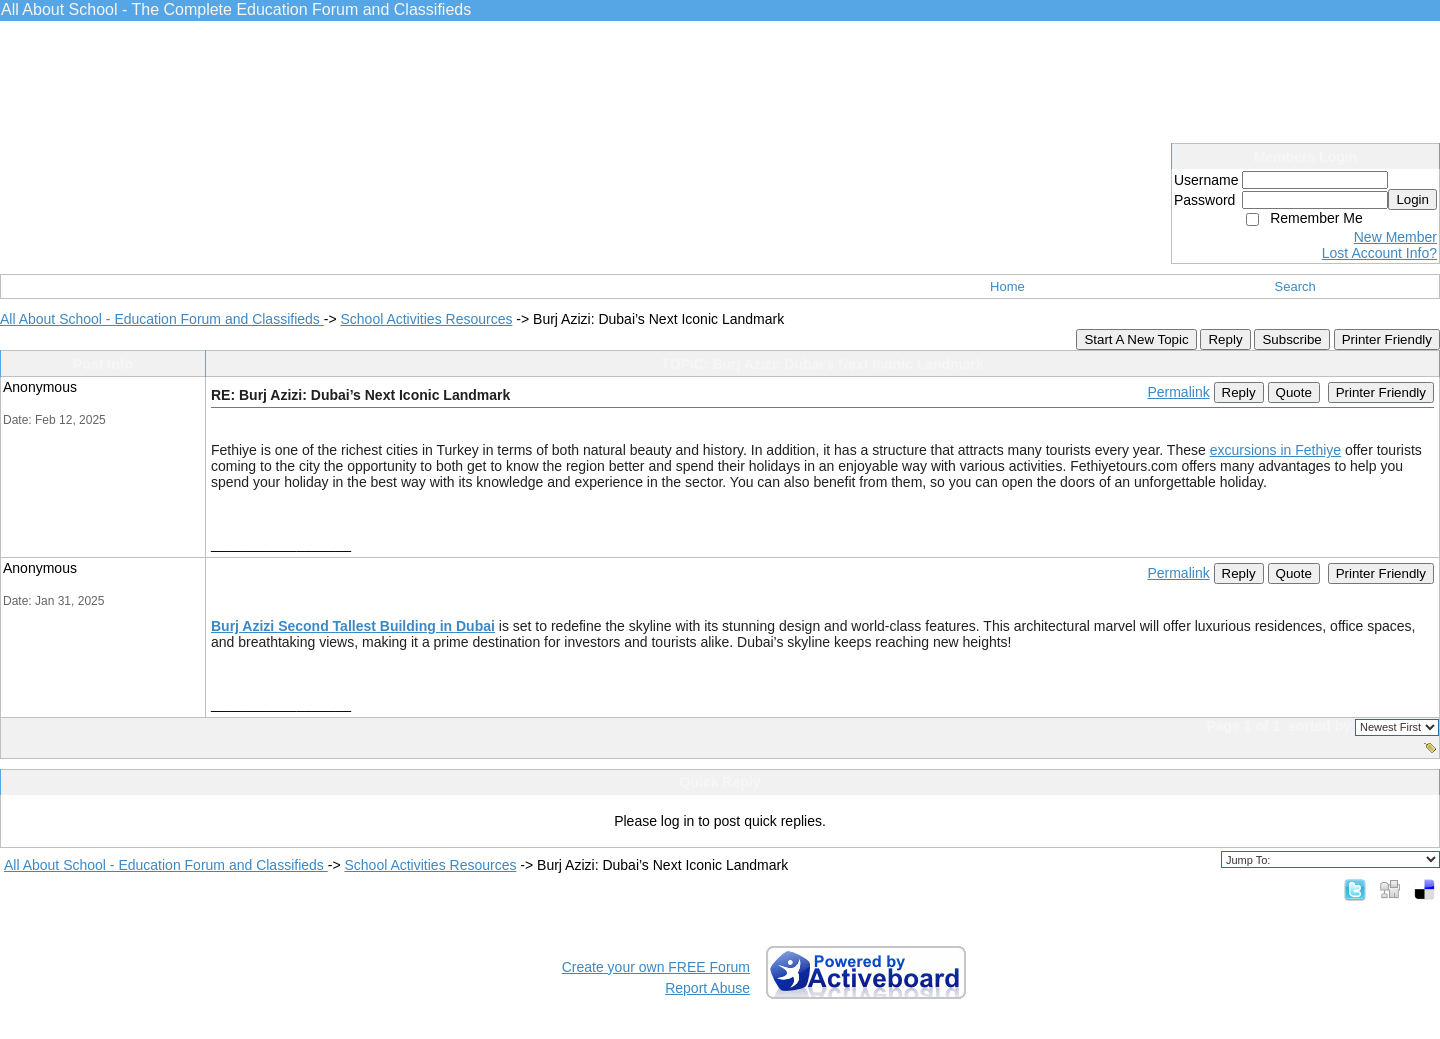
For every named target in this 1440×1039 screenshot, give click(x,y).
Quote (1294, 392)
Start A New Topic (1136, 339)
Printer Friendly (1387, 339)
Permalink (1178, 392)
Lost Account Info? (1379, 253)
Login (1412, 199)
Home (1007, 286)
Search (1295, 286)
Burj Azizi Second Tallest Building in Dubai (353, 626)
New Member (1395, 237)
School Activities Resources (426, 319)
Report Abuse (707, 988)
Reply (1225, 339)
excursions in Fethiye (1276, 450)
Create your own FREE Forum (656, 967)
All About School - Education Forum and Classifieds (162, 319)
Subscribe (1291, 339)
